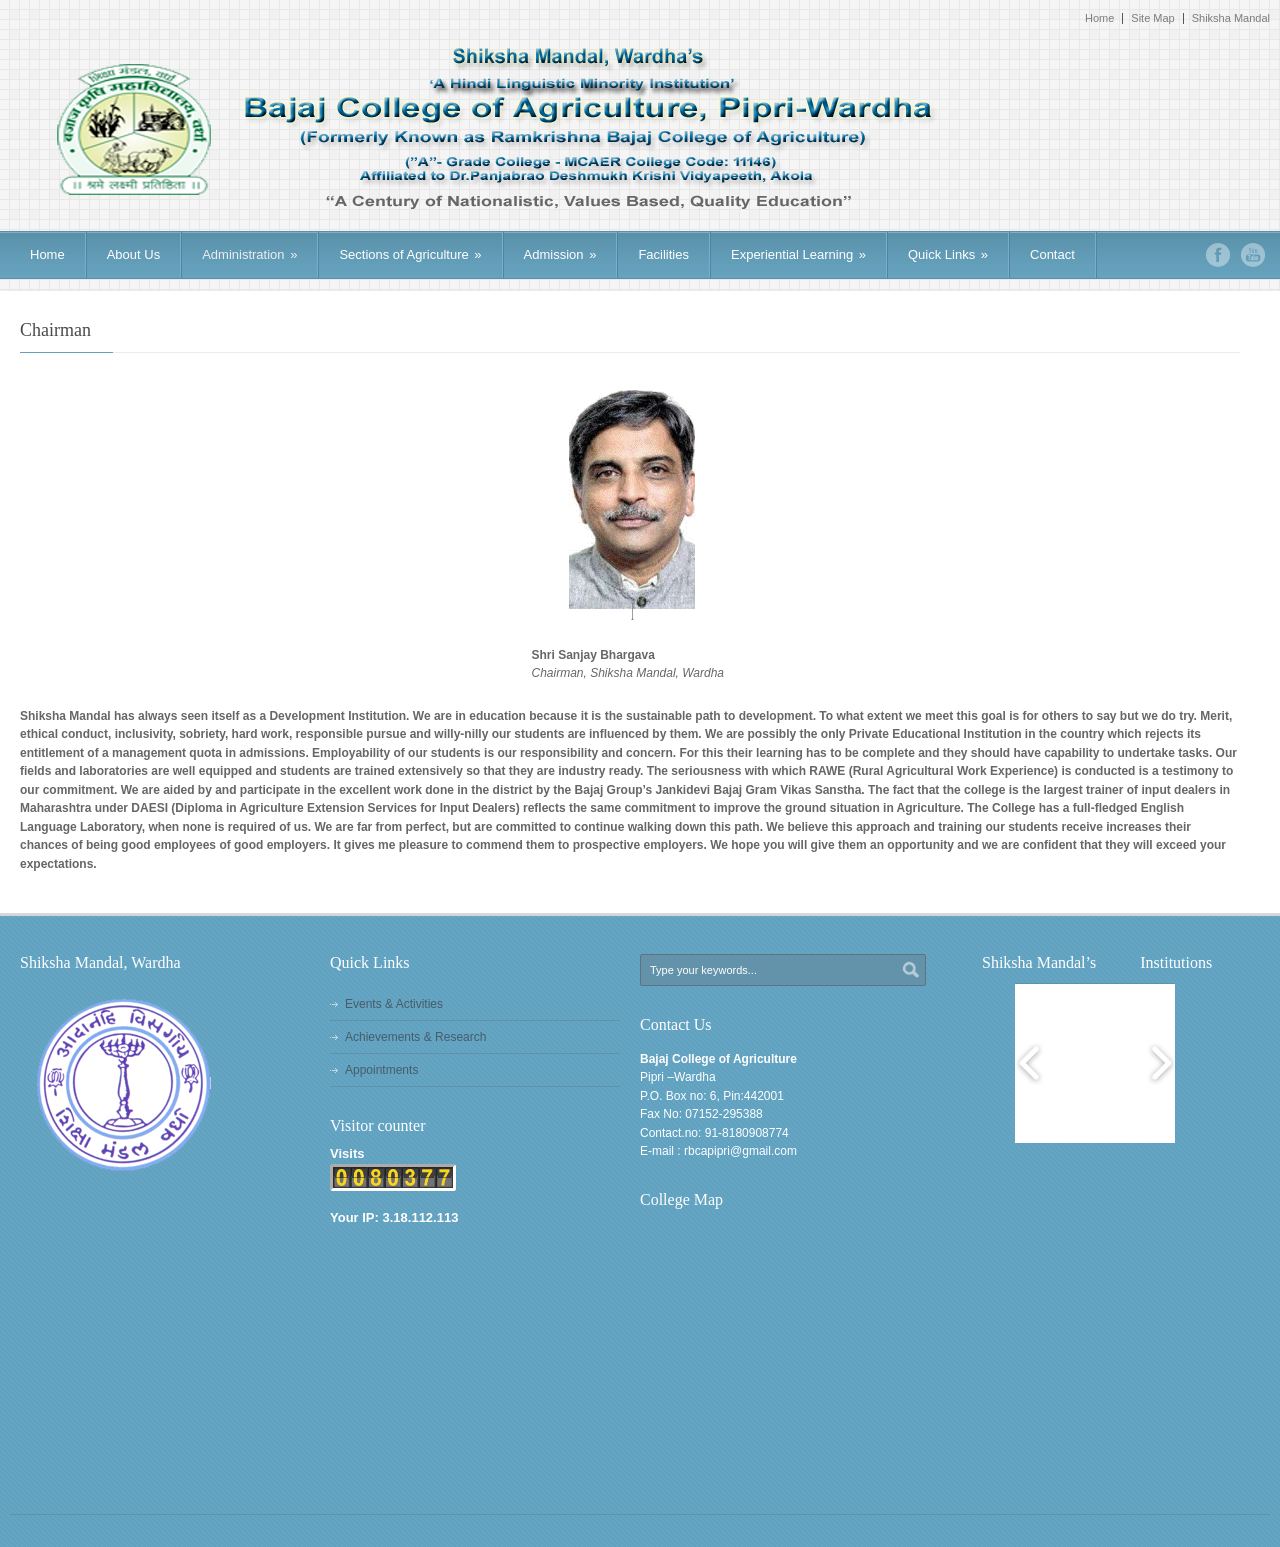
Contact (1052, 254)
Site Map (1152, 18)
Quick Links (948, 254)
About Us (133, 254)
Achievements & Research (415, 1037)
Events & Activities (394, 1004)
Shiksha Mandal (1231, 18)
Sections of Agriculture (410, 254)
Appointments (381, 1070)
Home (1099, 18)
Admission (560, 254)
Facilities (663, 254)
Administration (249, 254)
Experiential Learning (798, 254)
